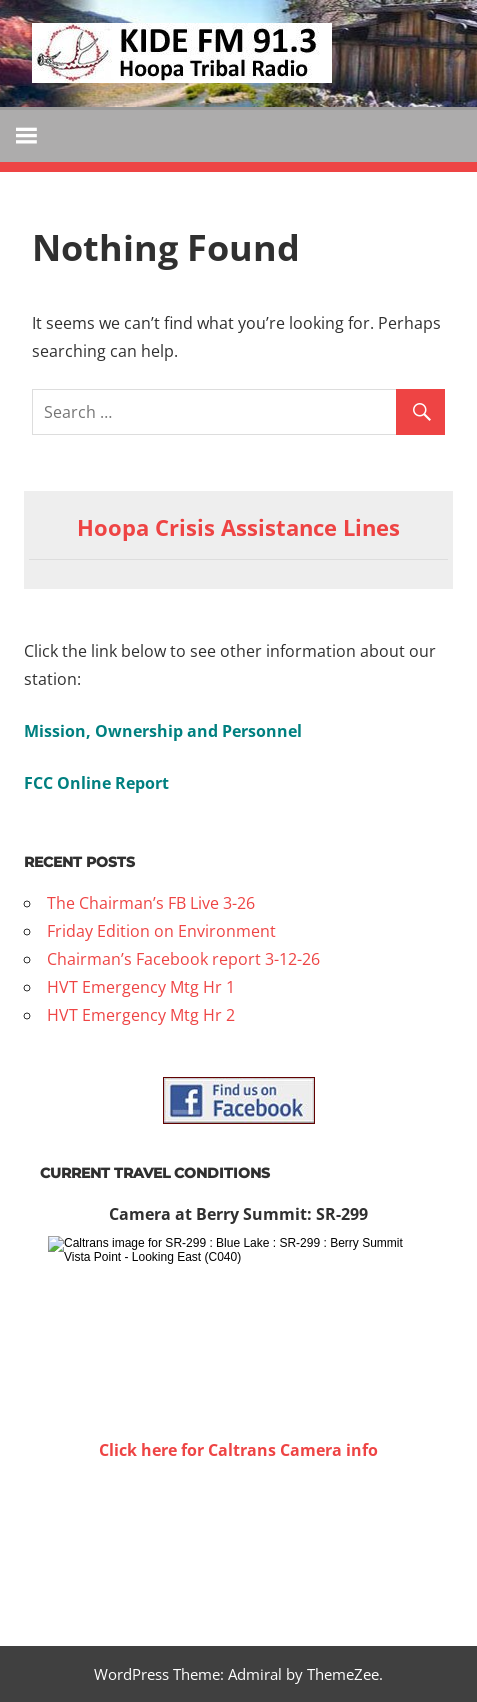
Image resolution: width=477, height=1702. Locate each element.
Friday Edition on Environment (161, 931)
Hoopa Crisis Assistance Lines (238, 527)
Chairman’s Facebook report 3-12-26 (183, 959)
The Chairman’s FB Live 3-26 (151, 903)
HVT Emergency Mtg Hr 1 (141, 987)
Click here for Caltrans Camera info (238, 1450)
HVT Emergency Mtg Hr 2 (141, 1015)
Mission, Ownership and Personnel (163, 731)
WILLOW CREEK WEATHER (238, 1539)
